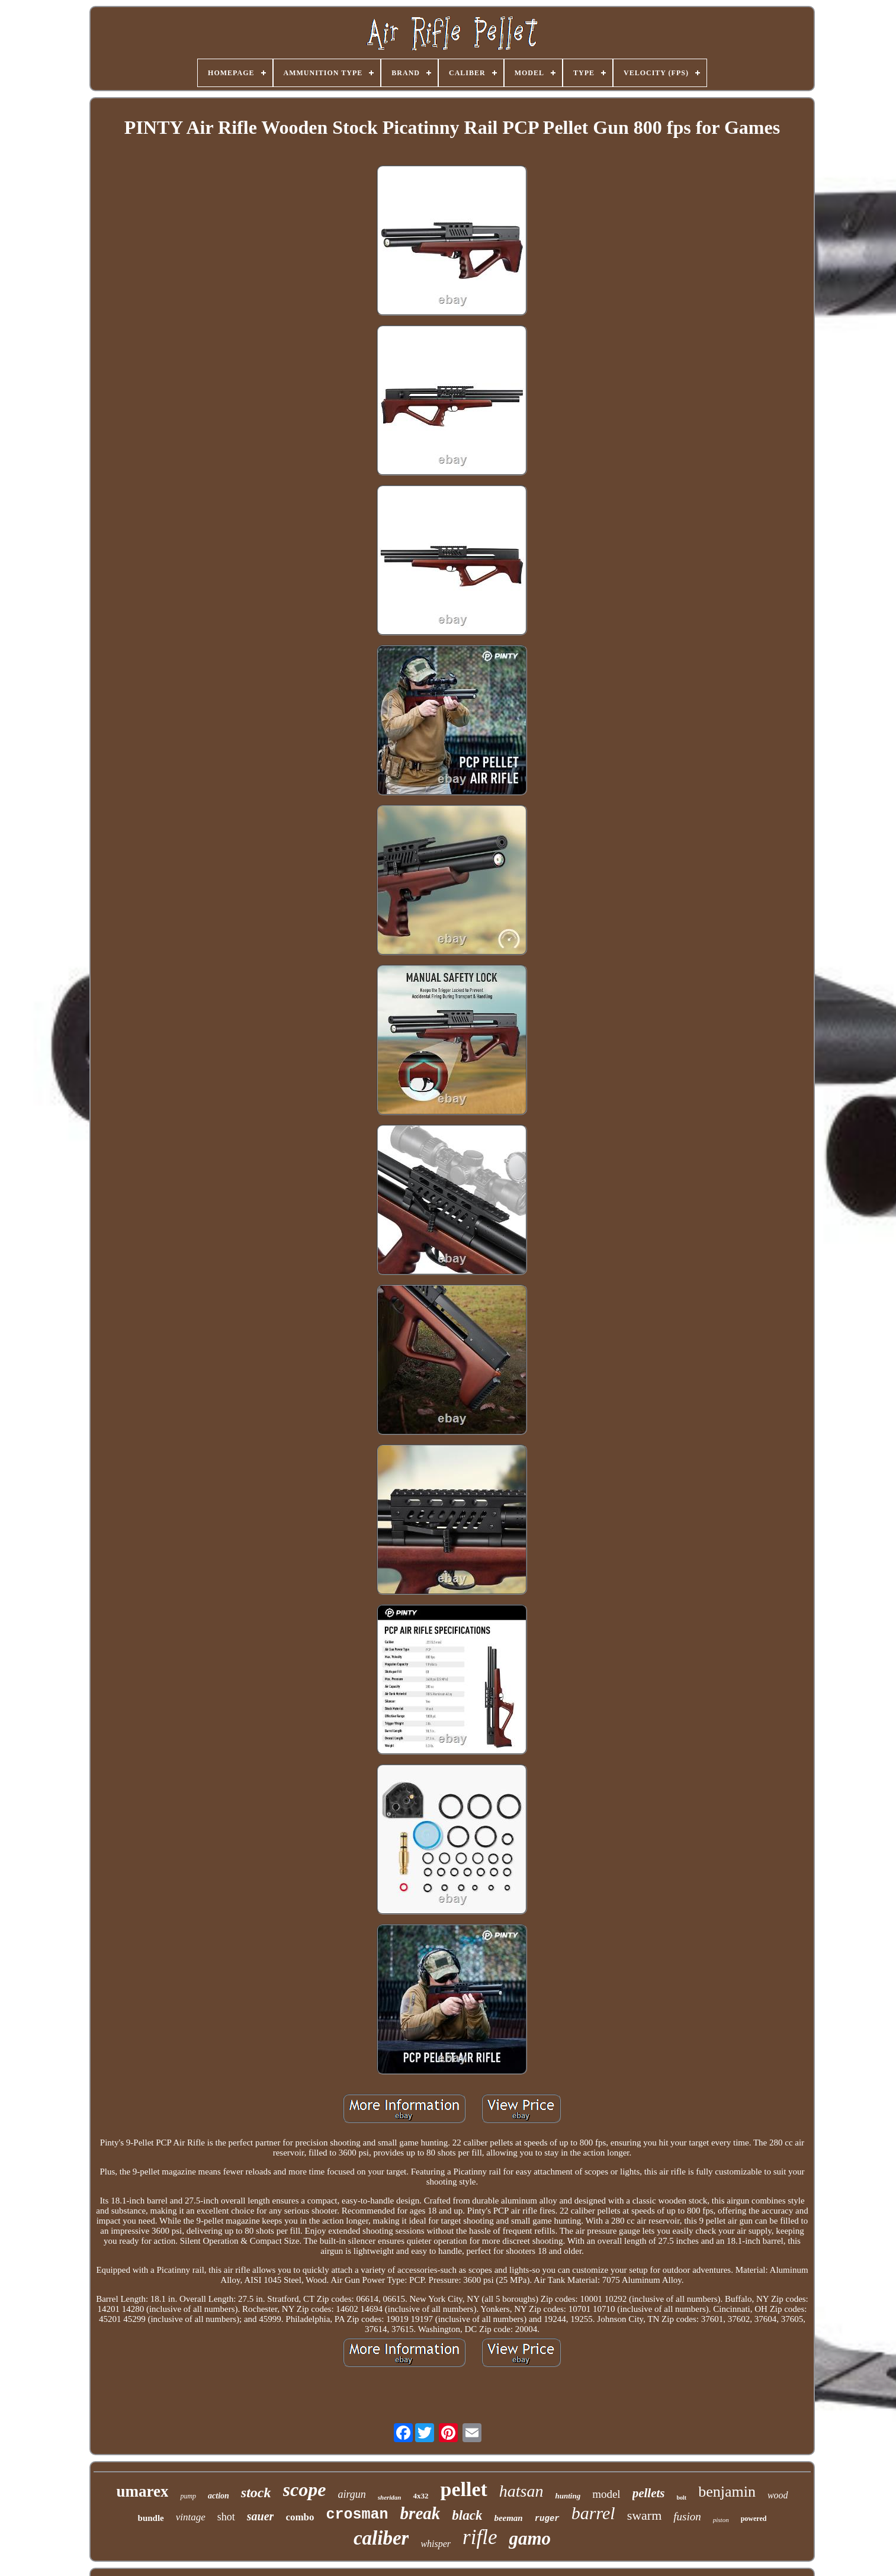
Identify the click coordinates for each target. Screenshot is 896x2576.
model (606, 2494)
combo (299, 2517)
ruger (547, 2518)
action (218, 2495)
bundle (151, 2518)
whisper (435, 2544)
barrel (593, 2513)
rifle (480, 2537)
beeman (508, 2518)
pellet (463, 2489)
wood (777, 2495)
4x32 (420, 2495)
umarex (142, 2491)
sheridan (390, 2497)
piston (721, 2519)
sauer (260, 2516)
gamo (530, 2538)
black (467, 2515)
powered (754, 2518)
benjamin (727, 2491)
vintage (190, 2517)
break (420, 2513)
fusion (687, 2516)
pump (188, 2496)
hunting (567, 2495)
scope (304, 2489)
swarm (644, 2515)
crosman (357, 2514)
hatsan (521, 2491)
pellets (648, 2493)
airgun (351, 2494)
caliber (381, 2538)
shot (226, 2517)
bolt (681, 2497)
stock (256, 2492)
